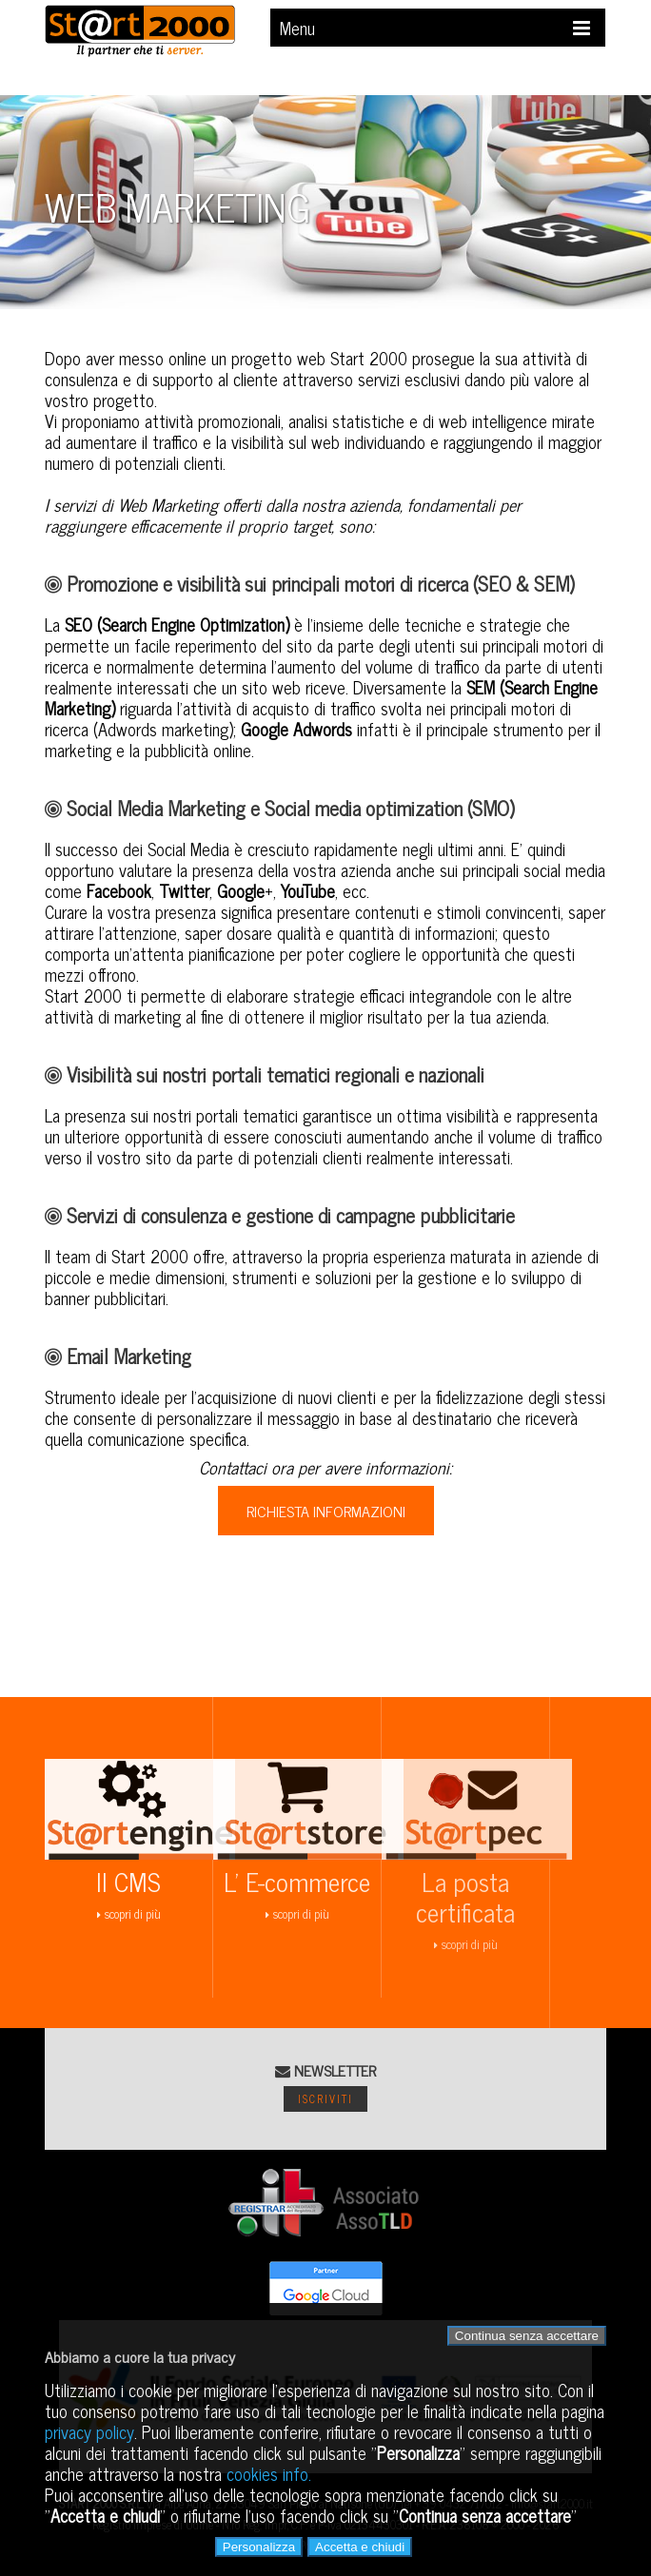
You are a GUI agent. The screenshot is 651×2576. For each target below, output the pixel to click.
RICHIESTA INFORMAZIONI (326, 1510)
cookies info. (269, 2473)
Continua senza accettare (527, 2336)
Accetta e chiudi (359, 2547)
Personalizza (259, 2547)
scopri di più (140, 1883)
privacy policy (89, 2431)
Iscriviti (325, 2098)
